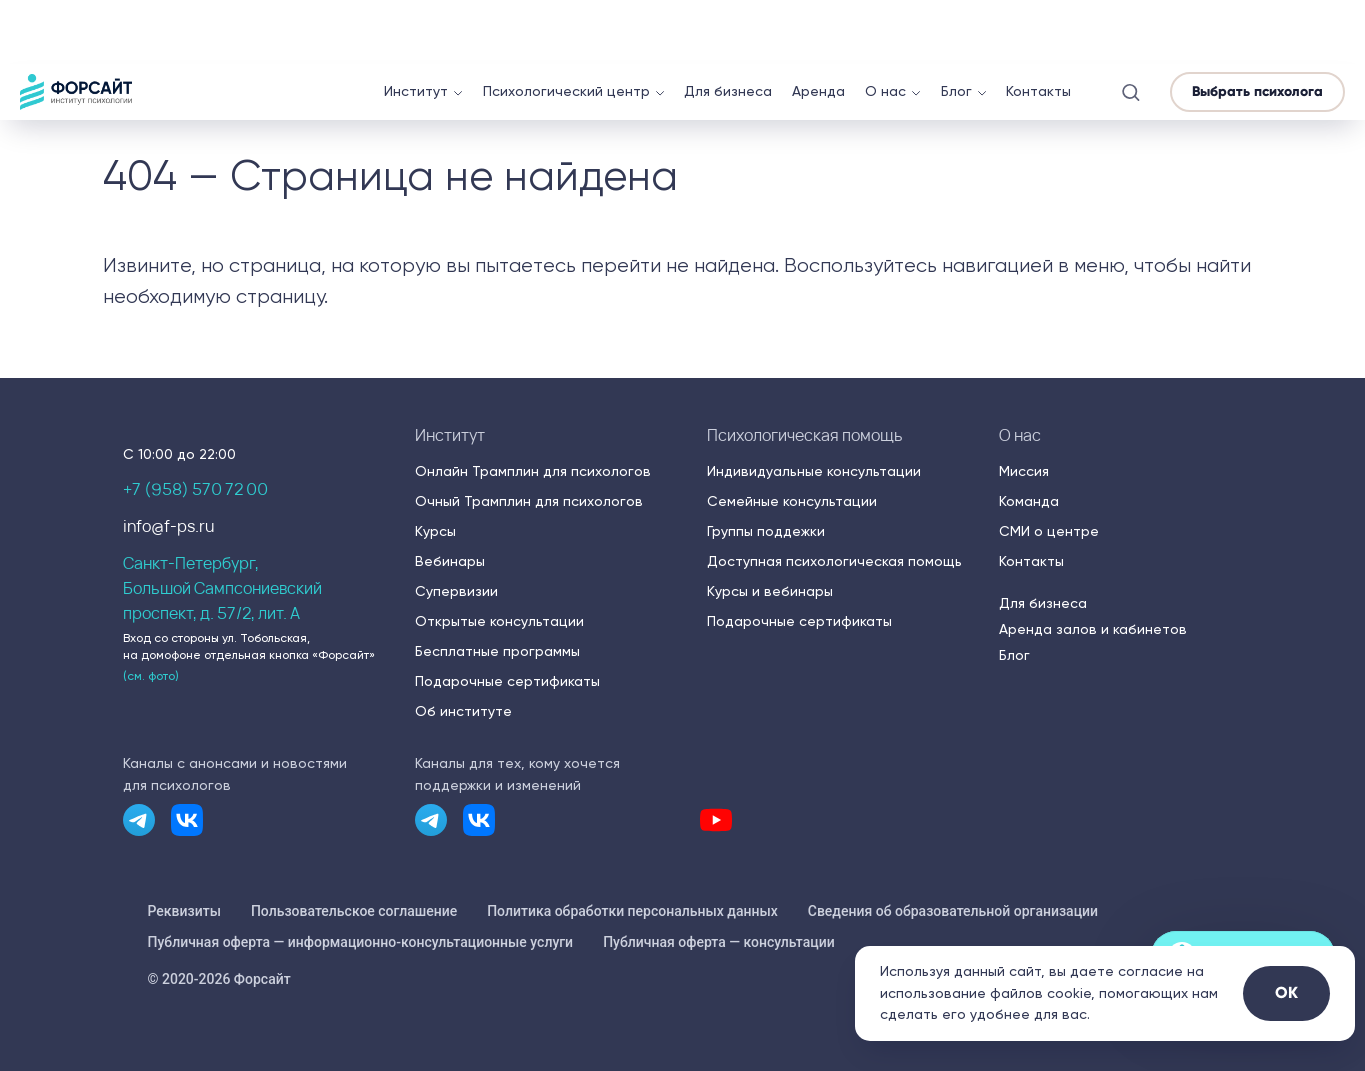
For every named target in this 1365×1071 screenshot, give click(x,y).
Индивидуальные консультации (814, 471)
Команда (1029, 501)
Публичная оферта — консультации (719, 942)
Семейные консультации (792, 501)
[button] (1130, 27)
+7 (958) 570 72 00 (195, 489)
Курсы (435, 531)
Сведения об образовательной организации (953, 911)
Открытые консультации (499, 621)
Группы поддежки (766, 531)
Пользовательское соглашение (354, 911)
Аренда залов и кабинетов (1093, 629)
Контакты (1038, 27)
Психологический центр (566, 27)
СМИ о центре (1049, 531)
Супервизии (456, 591)
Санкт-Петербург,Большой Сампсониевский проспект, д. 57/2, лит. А (222, 588)
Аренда (818, 27)
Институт (416, 27)
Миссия (1024, 471)
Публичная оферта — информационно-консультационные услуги (361, 942)
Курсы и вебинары (770, 591)
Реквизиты (184, 911)
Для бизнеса (728, 27)
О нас (885, 27)
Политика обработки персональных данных (632, 911)
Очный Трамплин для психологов (529, 501)
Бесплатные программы (497, 651)
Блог (956, 27)
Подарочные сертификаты (507, 681)
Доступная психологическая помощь (834, 561)
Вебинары (450, 561)
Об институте (463, 711)
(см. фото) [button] (151, 676)
